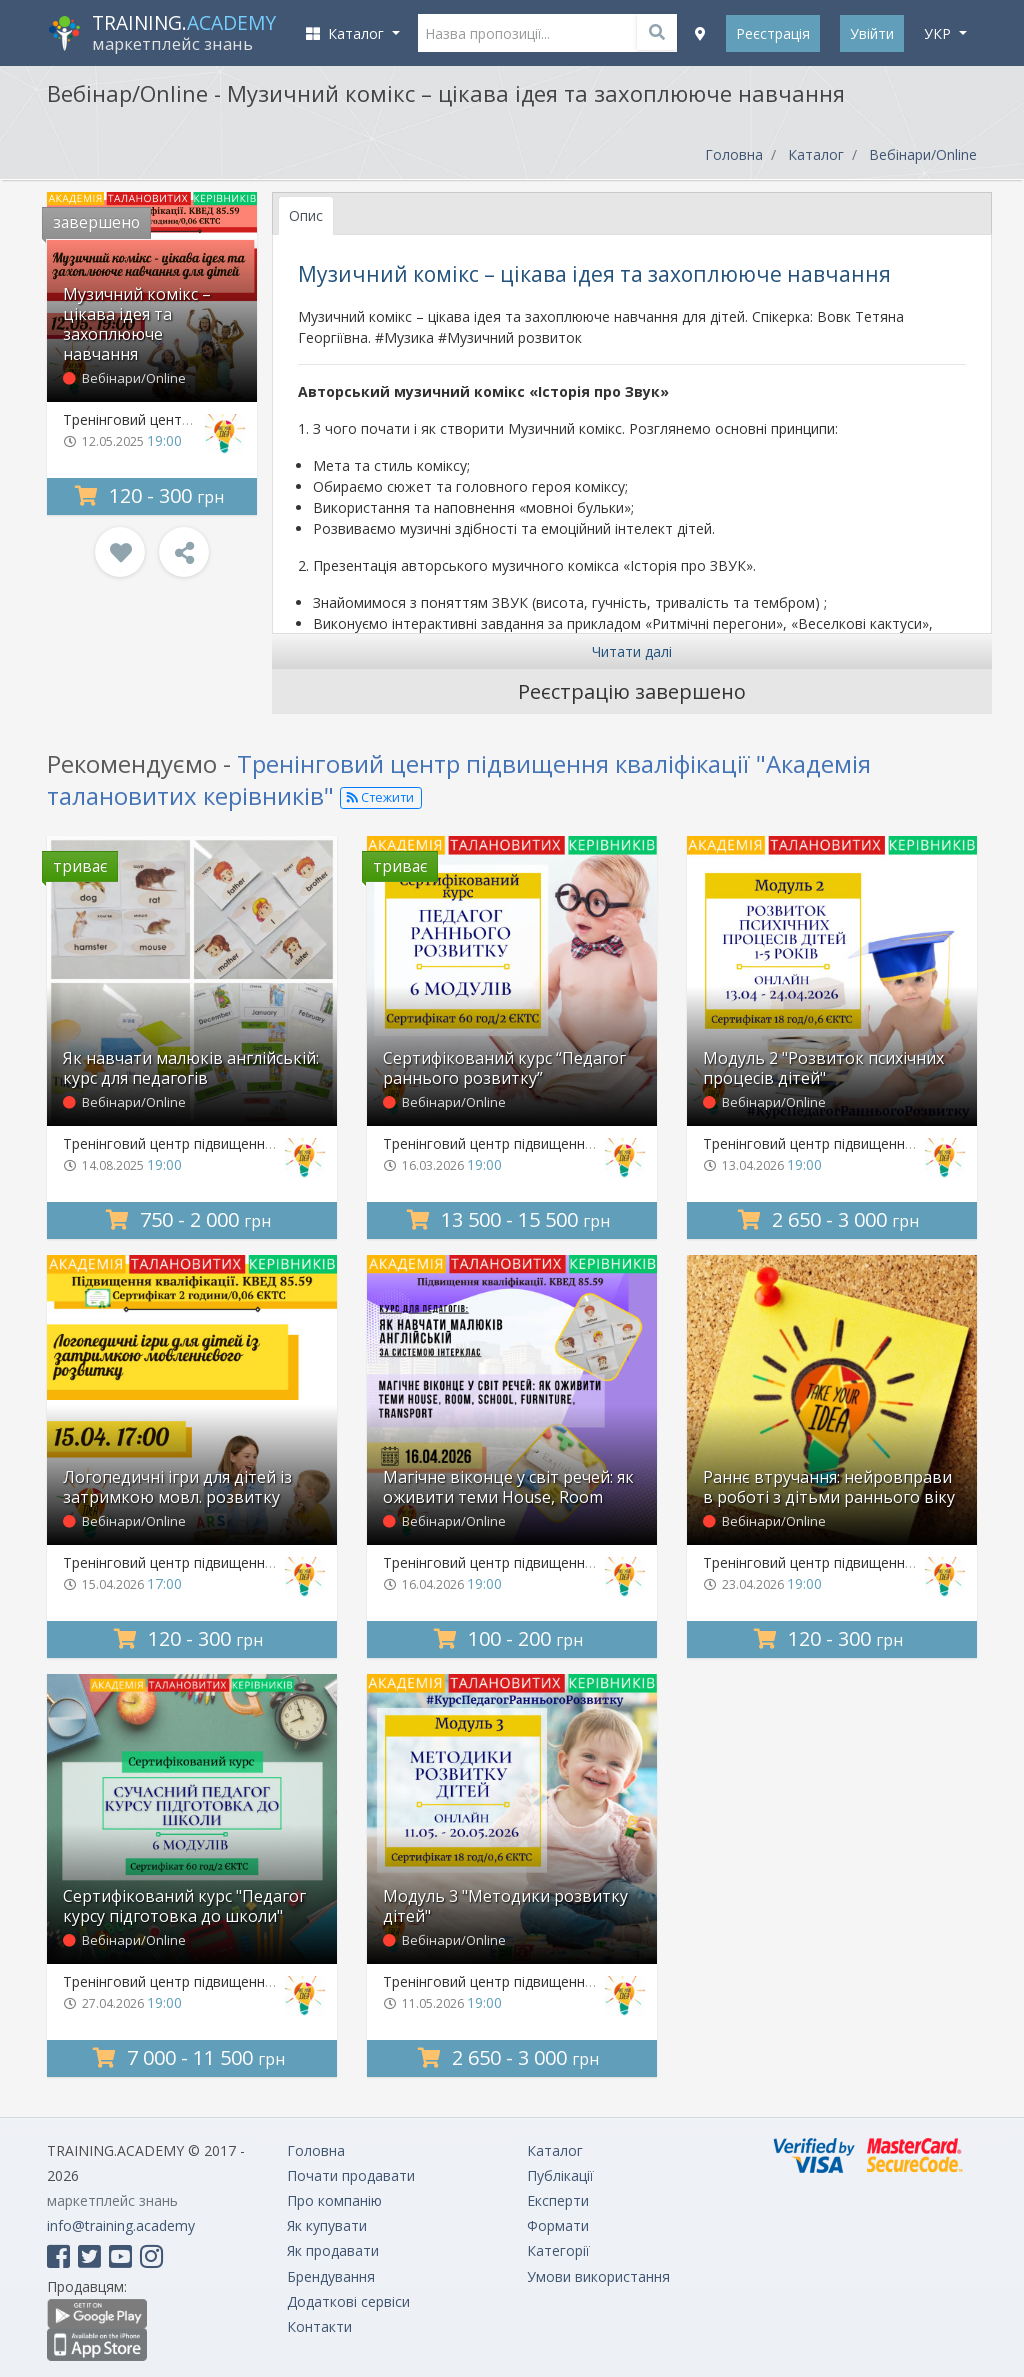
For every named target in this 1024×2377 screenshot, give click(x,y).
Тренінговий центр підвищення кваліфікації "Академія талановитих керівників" (459, 779)
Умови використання (598, 2276)
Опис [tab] (306, 215)
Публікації (560, 2175)
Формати (558, 2225)
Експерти (558, 2200)
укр (939, 33)
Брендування (331, 2276)
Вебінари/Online (923, 154)
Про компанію (334, 2200)
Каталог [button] (347, 33)
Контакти (319, 2326)
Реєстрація (773, 33)
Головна (734, 154)
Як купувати (327, 2225)
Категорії (558, 2250)
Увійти (872, 33)
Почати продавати (351, 2175)
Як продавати (333, 2250)
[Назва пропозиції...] (548, 33)
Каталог (816, 154)
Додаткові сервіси (348, 2301)
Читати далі (632, 651)
